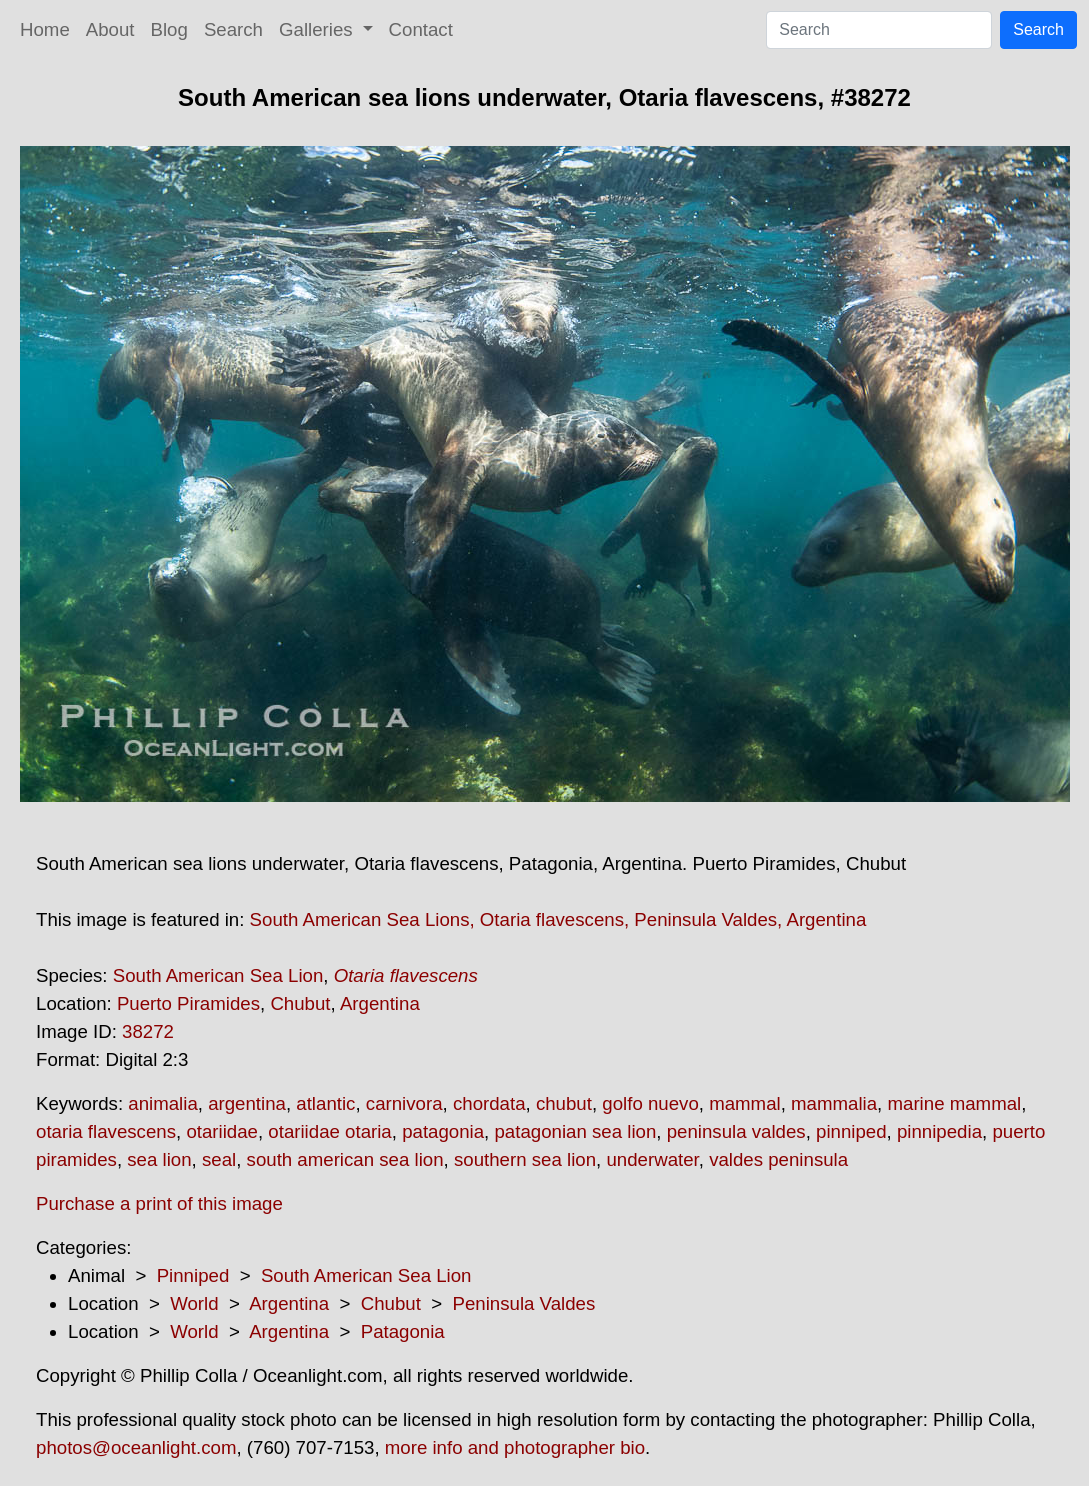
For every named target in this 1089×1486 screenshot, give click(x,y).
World (194, 1303)
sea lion (159, 1159)
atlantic (325, 1103)
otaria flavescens (106, 1131)
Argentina (380, 1003)
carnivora (404, 1103)
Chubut (300, 1003)
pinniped (851, 1131)
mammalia (834, 1103)
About (110, 29)
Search (233, 29)
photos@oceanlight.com (136, 1447)
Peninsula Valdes (524, 1303)
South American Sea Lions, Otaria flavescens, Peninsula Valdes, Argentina (558, 919)
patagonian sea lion (575, 1131)
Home (45, 29)
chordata (489, 1103)
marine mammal (954, 1103)
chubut (564, 1103)
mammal (745, 1103)
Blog (169, 29)
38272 (148, 1031)
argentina (247, 1103)
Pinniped (193, 1275)
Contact (421, 29)
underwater (652, 1159)
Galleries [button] (318, 29)
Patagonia (403, 1331)
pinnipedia (939, 1131)
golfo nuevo (650, 1103)
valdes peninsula (778, 1159)
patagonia (443, 1131)
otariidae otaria (329, 1131)
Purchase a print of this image (159, 1203)
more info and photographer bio (515, 1447)
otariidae (222, 1131)
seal (219, 1159)
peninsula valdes (736, 1131)
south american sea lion (345, 1159)
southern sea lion (525, 1159)
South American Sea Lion (218, 975)
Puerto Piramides (188, 1003)
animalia (162, 1103)
